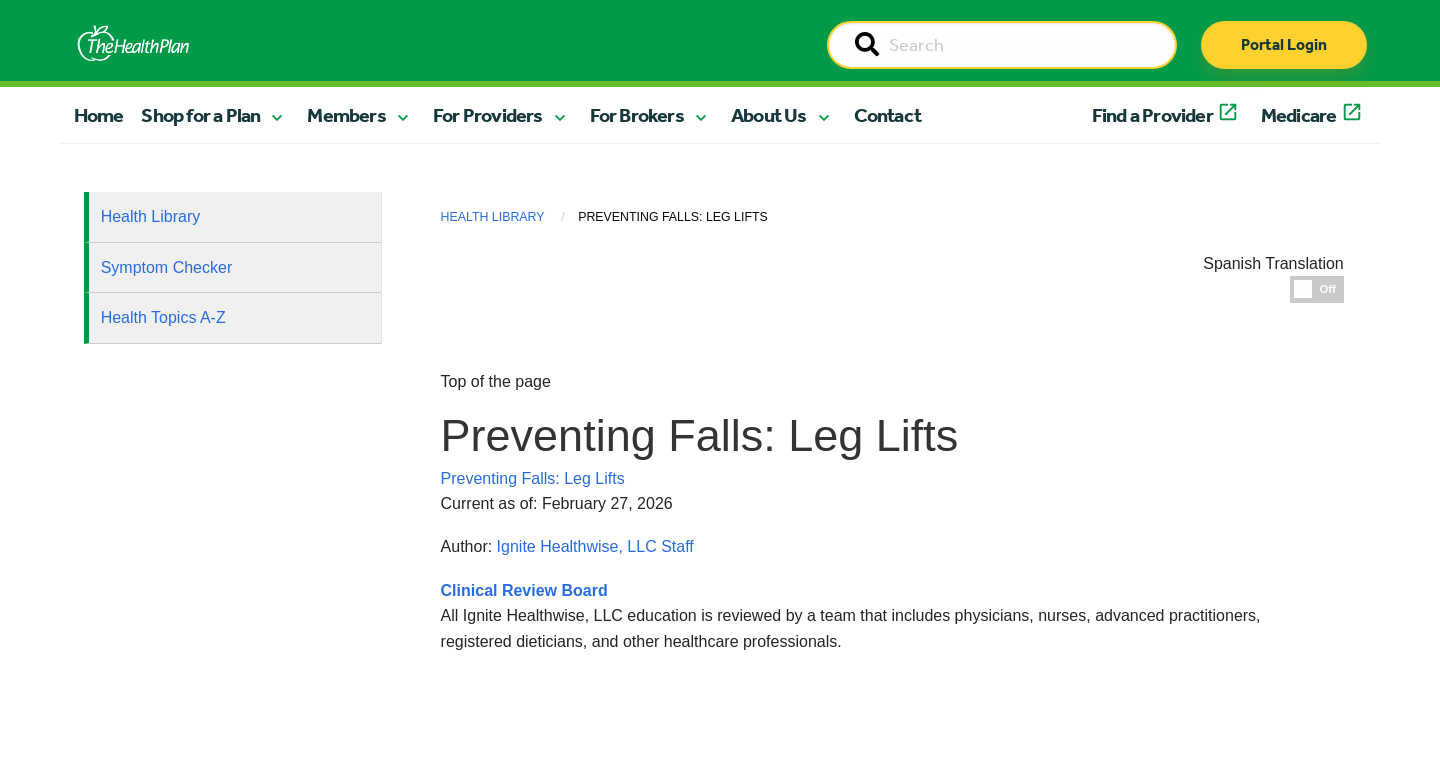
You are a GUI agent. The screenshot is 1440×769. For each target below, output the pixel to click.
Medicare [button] (1299, 115)
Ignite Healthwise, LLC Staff (595, 546)
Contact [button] (887, 115)
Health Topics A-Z (163, 317)
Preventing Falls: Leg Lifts (533, 478)
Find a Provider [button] (1152, 115)
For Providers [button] (488, 115)
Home (99, 115)
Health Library (151, 216)
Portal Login (1284, 44)
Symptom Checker (167, 267)
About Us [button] (769, 115)
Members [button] (346, 115)
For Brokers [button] (637, 115)
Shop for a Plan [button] (200, 115)
